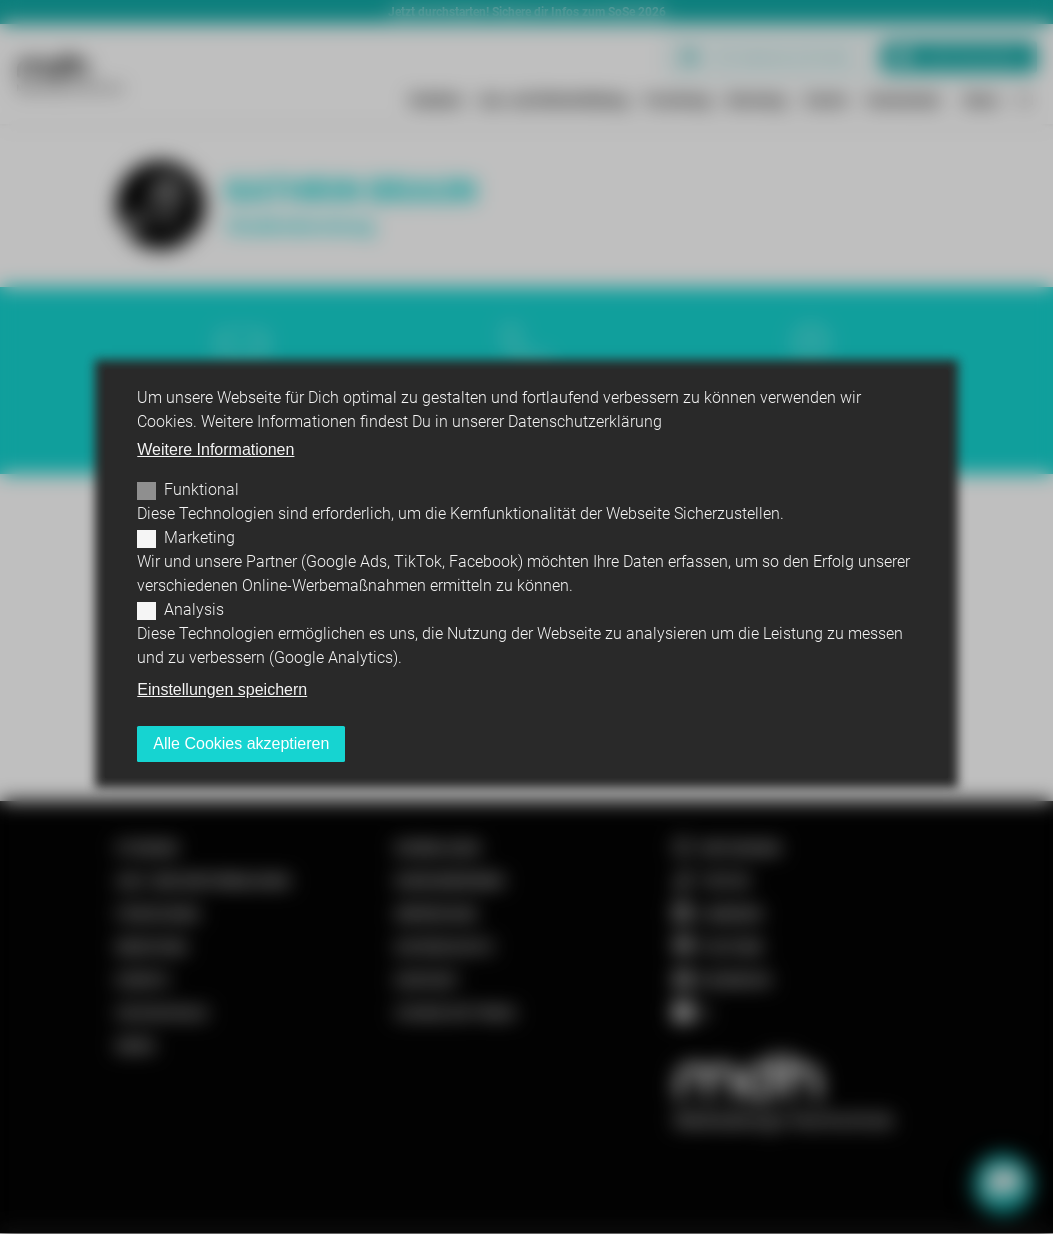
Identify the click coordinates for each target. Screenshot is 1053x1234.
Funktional (201, 489)
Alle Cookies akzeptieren (241, 743)
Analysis (194, 609)
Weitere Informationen (215, 449)
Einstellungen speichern (222, 689)
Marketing (199, 537)
